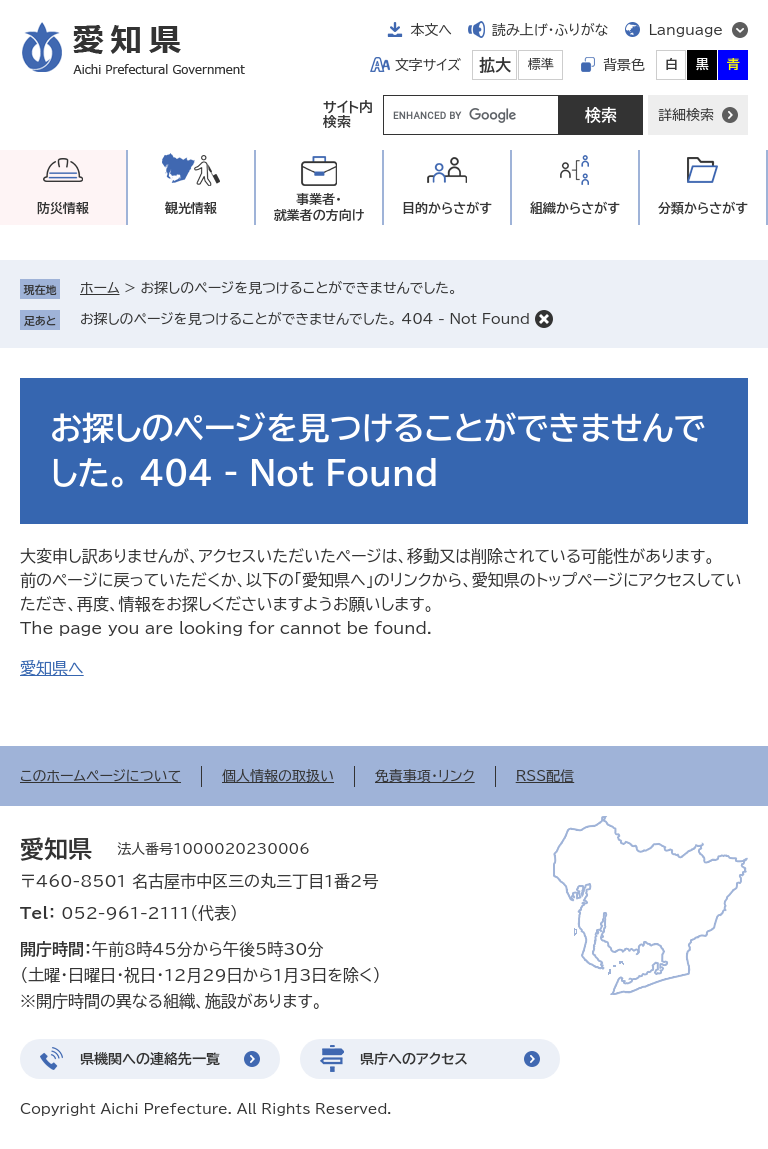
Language (685, 30)
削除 (544, 319)
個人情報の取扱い (278, 776)
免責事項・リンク (425, 776)
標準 (541, 64)
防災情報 (63, 208)
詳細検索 (686, 115)
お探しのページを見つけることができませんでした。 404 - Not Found (305, 319)
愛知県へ (52, 668)
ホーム (99, 288)
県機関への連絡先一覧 (150, 1059)
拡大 (495, 65)
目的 (447, 208)
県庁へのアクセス (414, 1059)
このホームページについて (100, 776)
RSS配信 (545, 776)
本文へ (431, 30)
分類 (703, 208)
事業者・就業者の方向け (319, 207)
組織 (575, 208)
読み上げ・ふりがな (550, 30)
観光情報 (191, 208)
